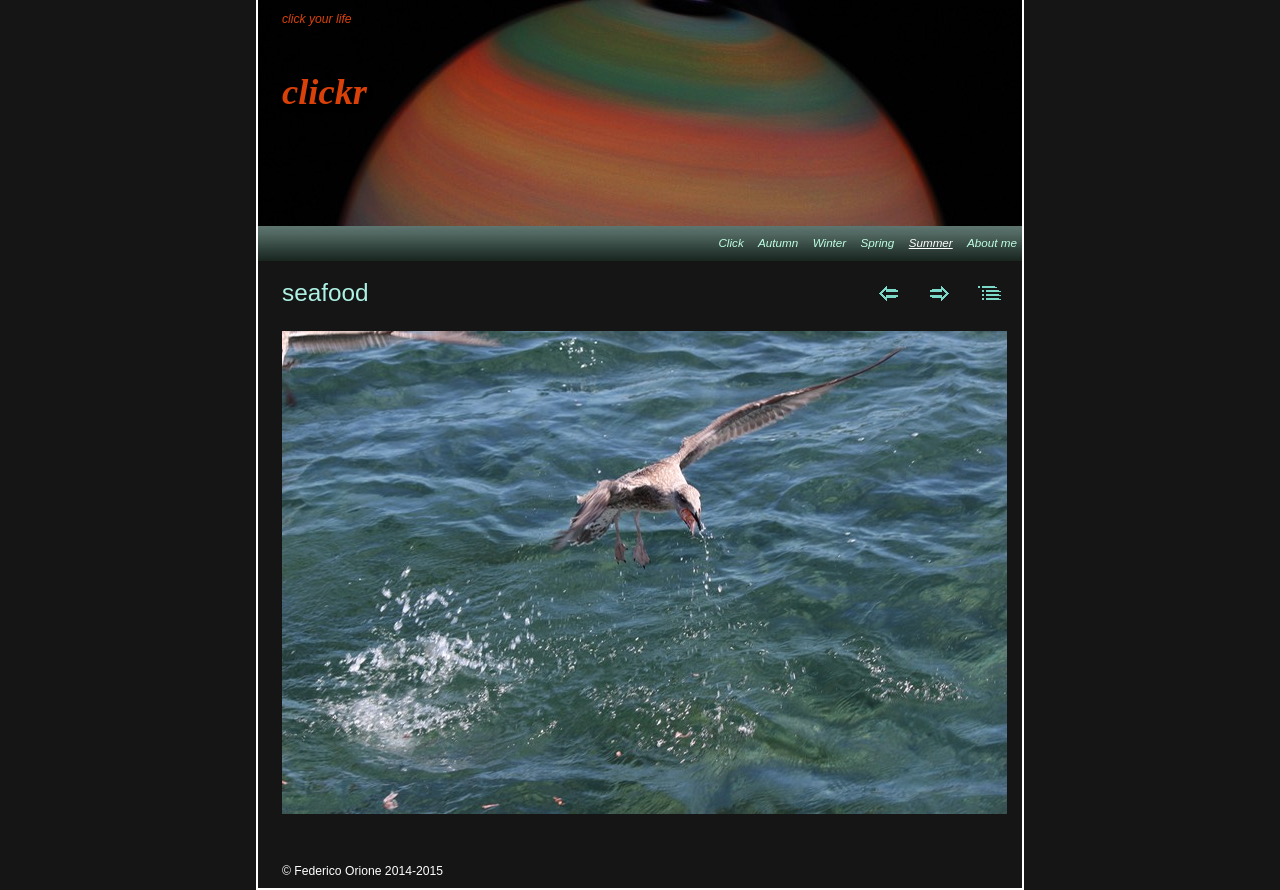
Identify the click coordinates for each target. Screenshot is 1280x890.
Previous (888, 293)
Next (939, 293)
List (990, 293)
